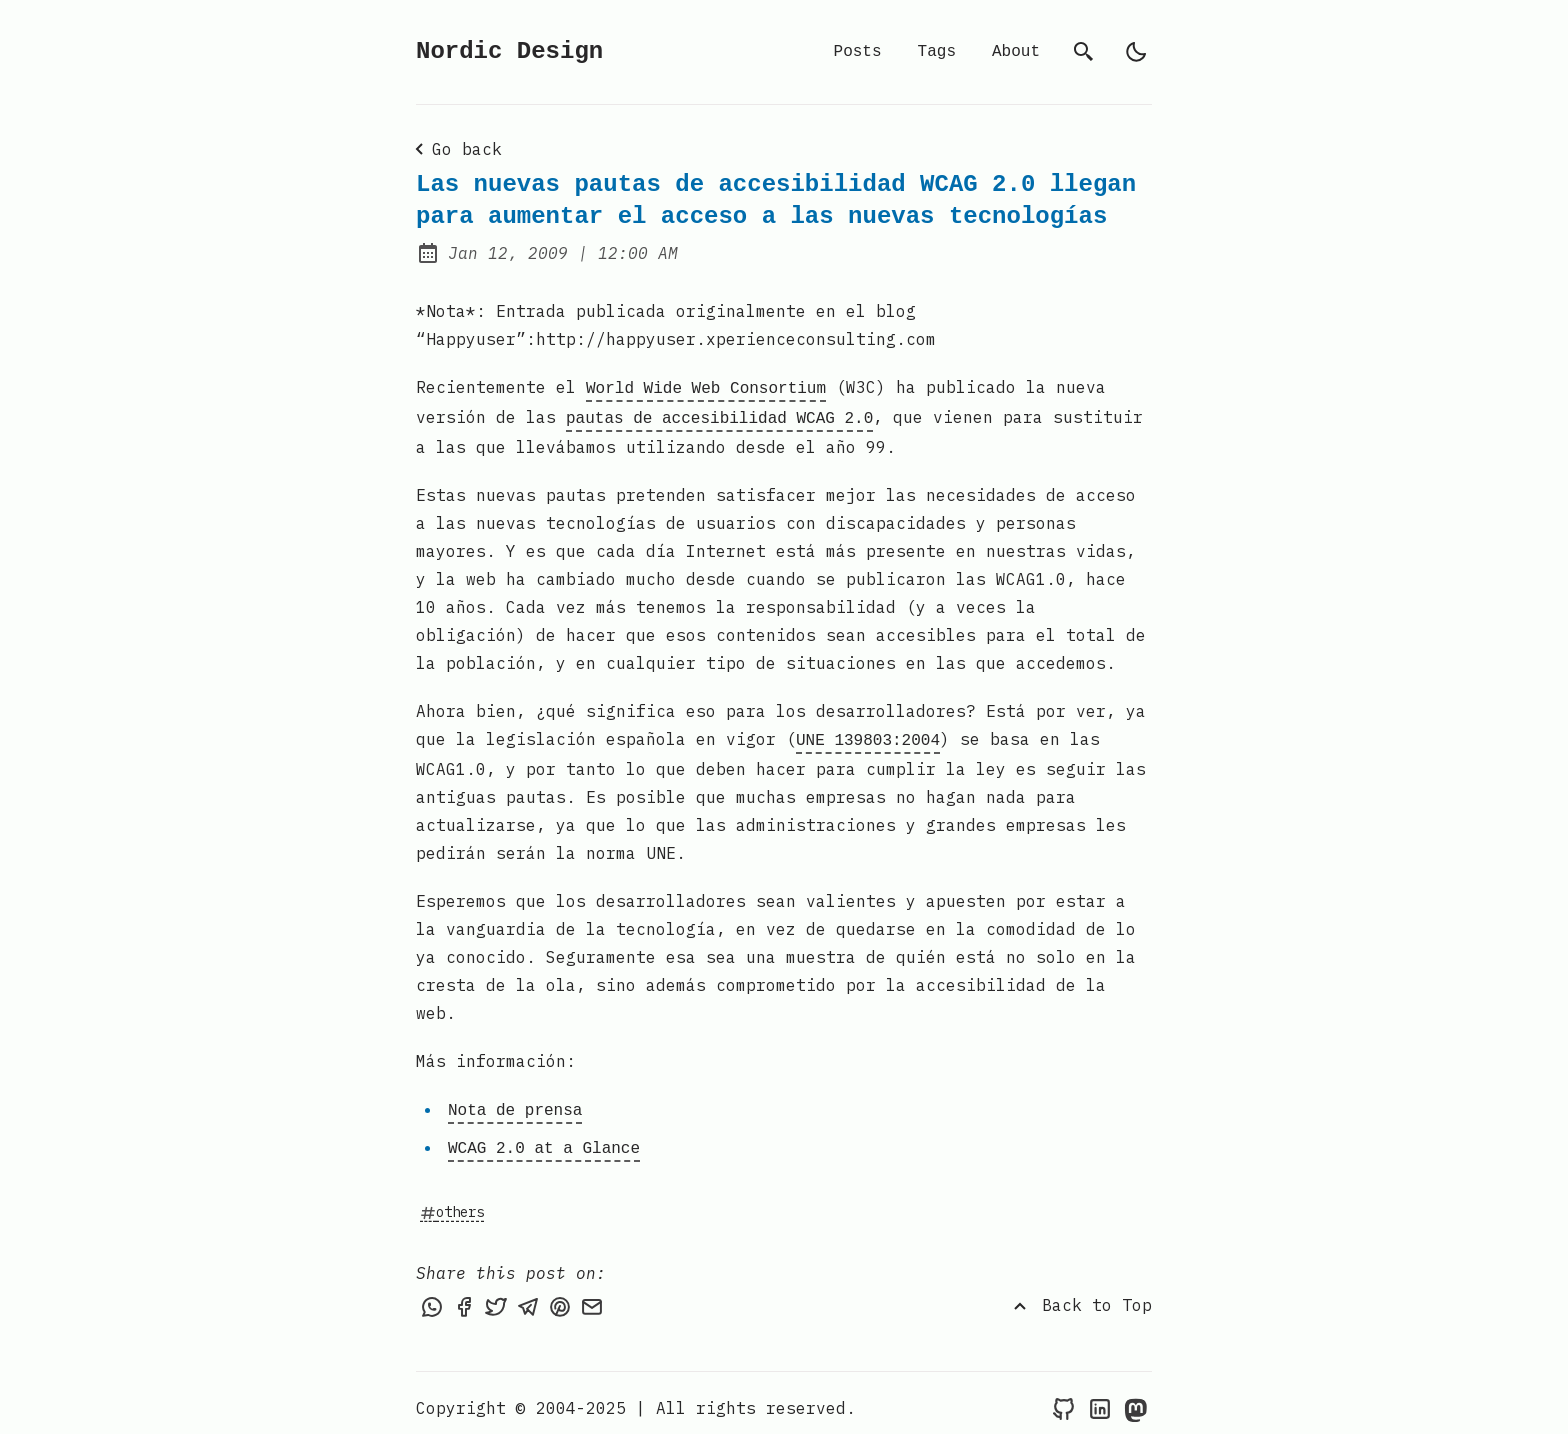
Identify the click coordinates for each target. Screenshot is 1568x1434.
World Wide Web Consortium (706, 387)
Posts (858, 52)
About (1016, 52)
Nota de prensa (515, 1103)
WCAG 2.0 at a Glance (544, 1139)
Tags (937, 52)
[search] (1084, 52)
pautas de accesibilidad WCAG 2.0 (719, 415)
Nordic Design (509, 51)
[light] (1136, 52)
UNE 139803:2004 (868, 735)
